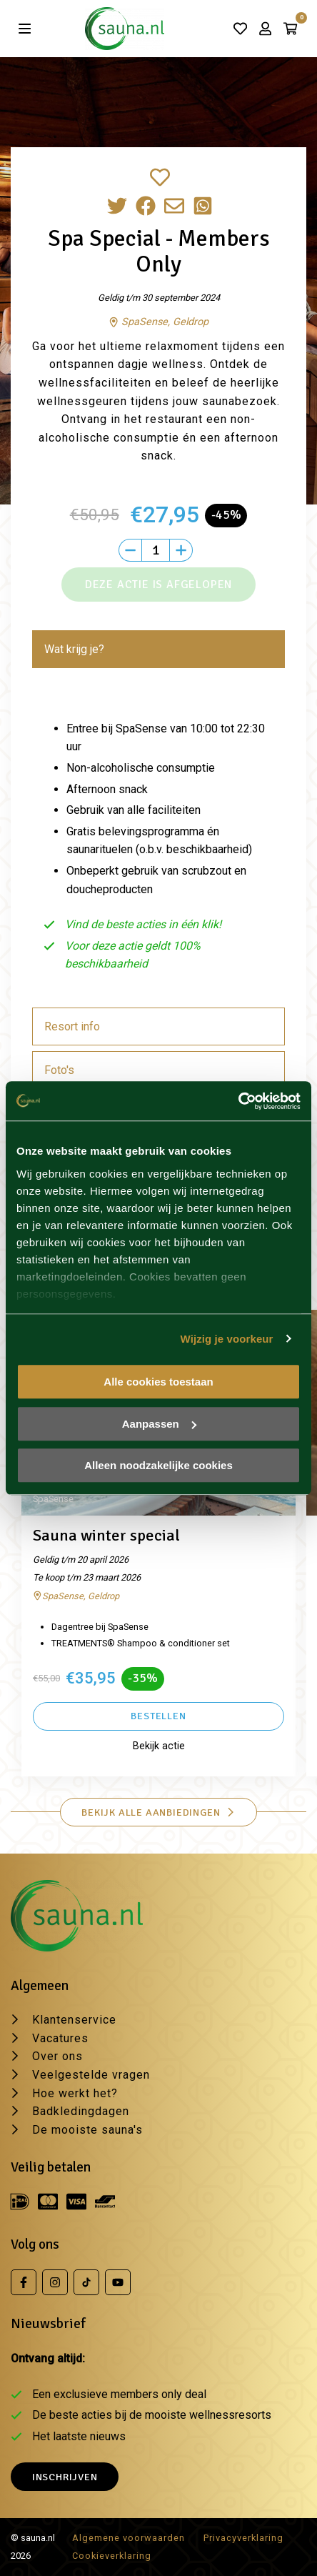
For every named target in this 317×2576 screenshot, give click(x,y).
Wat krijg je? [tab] (74, 649)
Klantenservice (74, 2020)
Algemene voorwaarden (128, 2537)
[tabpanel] (158, 841)
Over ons (57, 2056)
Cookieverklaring (111, 2555)
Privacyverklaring (243, 2537)
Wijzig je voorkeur (227, 1339)
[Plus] (181, 550)
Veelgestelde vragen (91, 2075)
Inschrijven (65, 2476)
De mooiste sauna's (87, 2130)
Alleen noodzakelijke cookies (158, 1465)
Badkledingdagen (80, 2111)
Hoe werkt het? (75, 2093)
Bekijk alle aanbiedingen (158, 1812)
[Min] (130, 550)
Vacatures (60, 2038)
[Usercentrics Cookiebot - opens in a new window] (238, 1101)
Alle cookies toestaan (158, 1382)
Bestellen (158, 1715)
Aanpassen (159, 1424)
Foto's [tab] (59, 1070)
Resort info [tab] (72, 1026)
